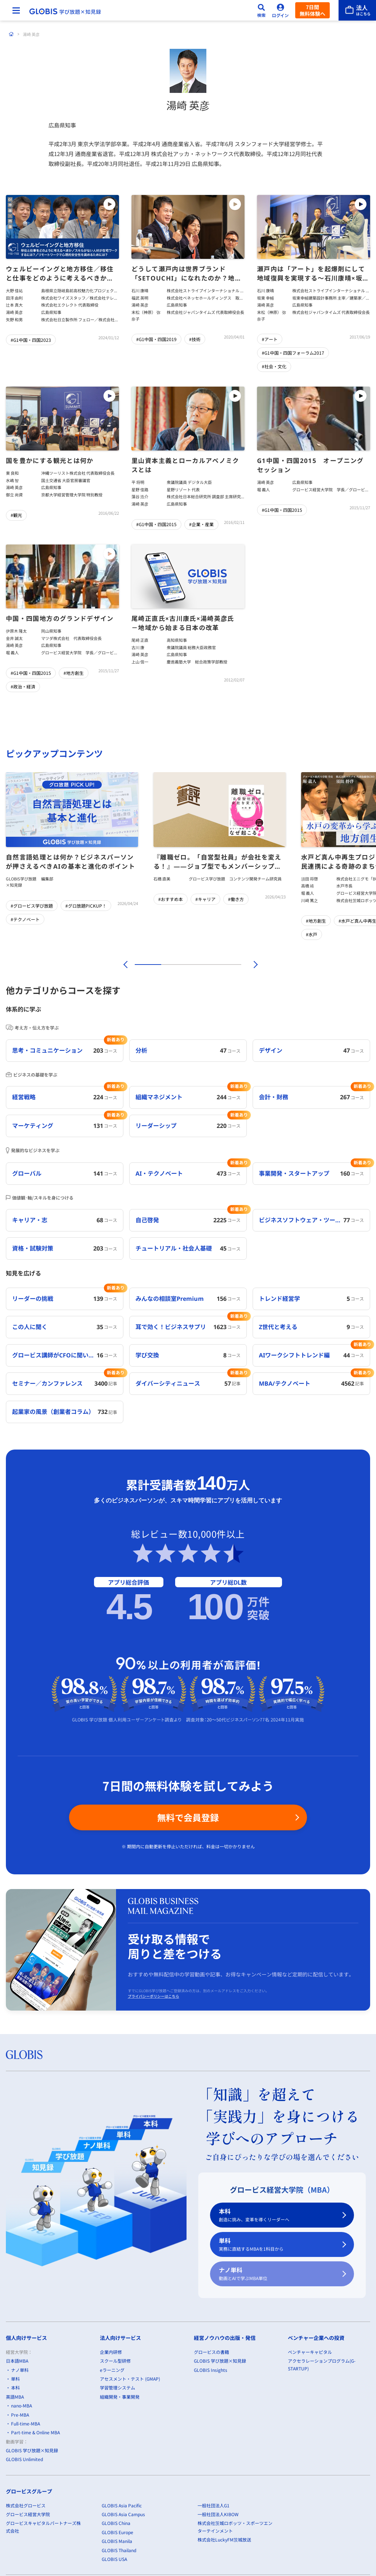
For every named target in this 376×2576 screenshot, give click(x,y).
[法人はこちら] (357, 10)
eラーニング (112, 2370)
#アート (270, 339)
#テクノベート (25, 919)
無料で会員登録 (188, 1817)
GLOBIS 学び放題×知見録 (32, 2450)
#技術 (194, 339)
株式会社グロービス (26, 2505)
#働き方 (236, 899)
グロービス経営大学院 (28, 2514)
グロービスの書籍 (211, 2352)
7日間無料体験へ (312, 10)
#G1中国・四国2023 (31, 340)
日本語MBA (17, 2361)
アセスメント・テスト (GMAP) (130, 2379)
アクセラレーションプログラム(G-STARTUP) (321, 2364)
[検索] (261, 10)
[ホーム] (11, 34)
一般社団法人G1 (213, 2505)
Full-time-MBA (25, 2423)
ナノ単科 (277, 2274)
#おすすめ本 (170, 899)
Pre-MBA (20, 2415)
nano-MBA (21, 2405)
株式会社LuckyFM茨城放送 (224, 2540)
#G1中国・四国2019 (156, 339)
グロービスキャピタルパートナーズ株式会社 (43, 2527)
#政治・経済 (23, 686)
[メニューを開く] (16, 10)
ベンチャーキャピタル (310, 2352)
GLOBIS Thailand (119, 2550)
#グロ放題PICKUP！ (85, 905)
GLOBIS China (116, 2523)
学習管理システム (117, 2388)
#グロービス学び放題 (32, 905)
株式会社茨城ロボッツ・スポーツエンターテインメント (235, 2527)
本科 (277, 2215)
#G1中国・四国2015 (156, 524)
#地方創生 (74, 673)
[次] (251, 964)
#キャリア (205, 899)
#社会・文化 (274, 366)
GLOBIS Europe (117, 2532)
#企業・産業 (201, 524)
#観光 (16, 515)
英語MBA (15, 2397)
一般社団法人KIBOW (218, 2514)
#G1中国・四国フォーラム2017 (293, 353)
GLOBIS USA (114, 2559)
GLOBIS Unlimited (24, 2459)
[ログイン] (280, 10)
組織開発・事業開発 (120, 2397)
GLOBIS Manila (117, 2541)
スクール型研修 (115, 2361)
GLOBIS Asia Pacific (122, 2505)
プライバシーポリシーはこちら (153, 1996)
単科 (277, 2245)
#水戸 (311, 934)
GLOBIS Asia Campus (123, 2514)
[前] (124, 964)
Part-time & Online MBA (35, 2433)
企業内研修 (111, 2352)
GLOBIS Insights (210, 2370)
